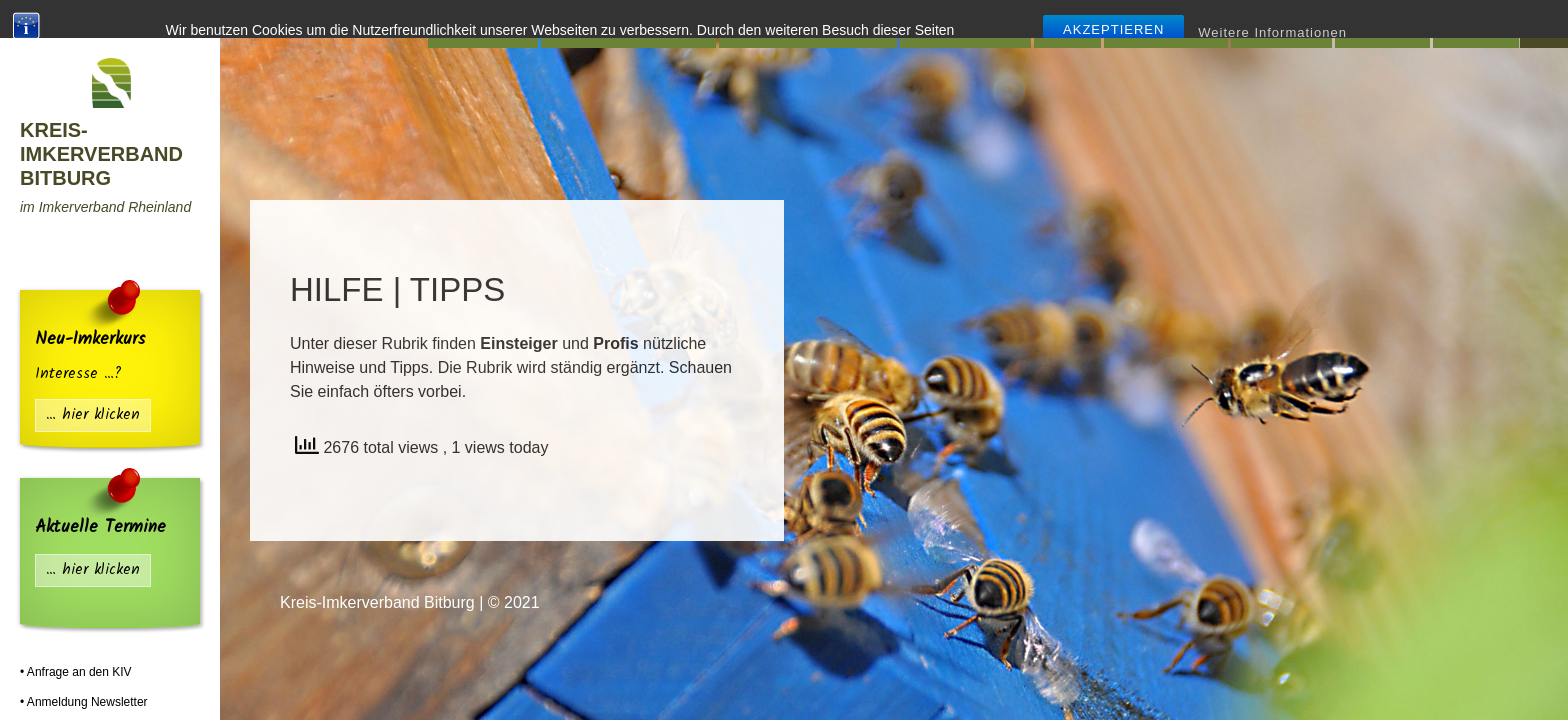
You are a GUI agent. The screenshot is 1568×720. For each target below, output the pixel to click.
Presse (1375, 24)
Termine (1274, 24)
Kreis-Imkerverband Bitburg (101, 154)
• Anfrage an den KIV (76, 672)
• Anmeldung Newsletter (84, 702)
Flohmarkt (1159, 24)
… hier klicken (93, 415)
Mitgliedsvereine (621, 24)
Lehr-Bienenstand (801, 24)
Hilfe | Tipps (958, 24)
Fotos (1469, 24)
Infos (1067, 24)
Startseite (482, 24)
